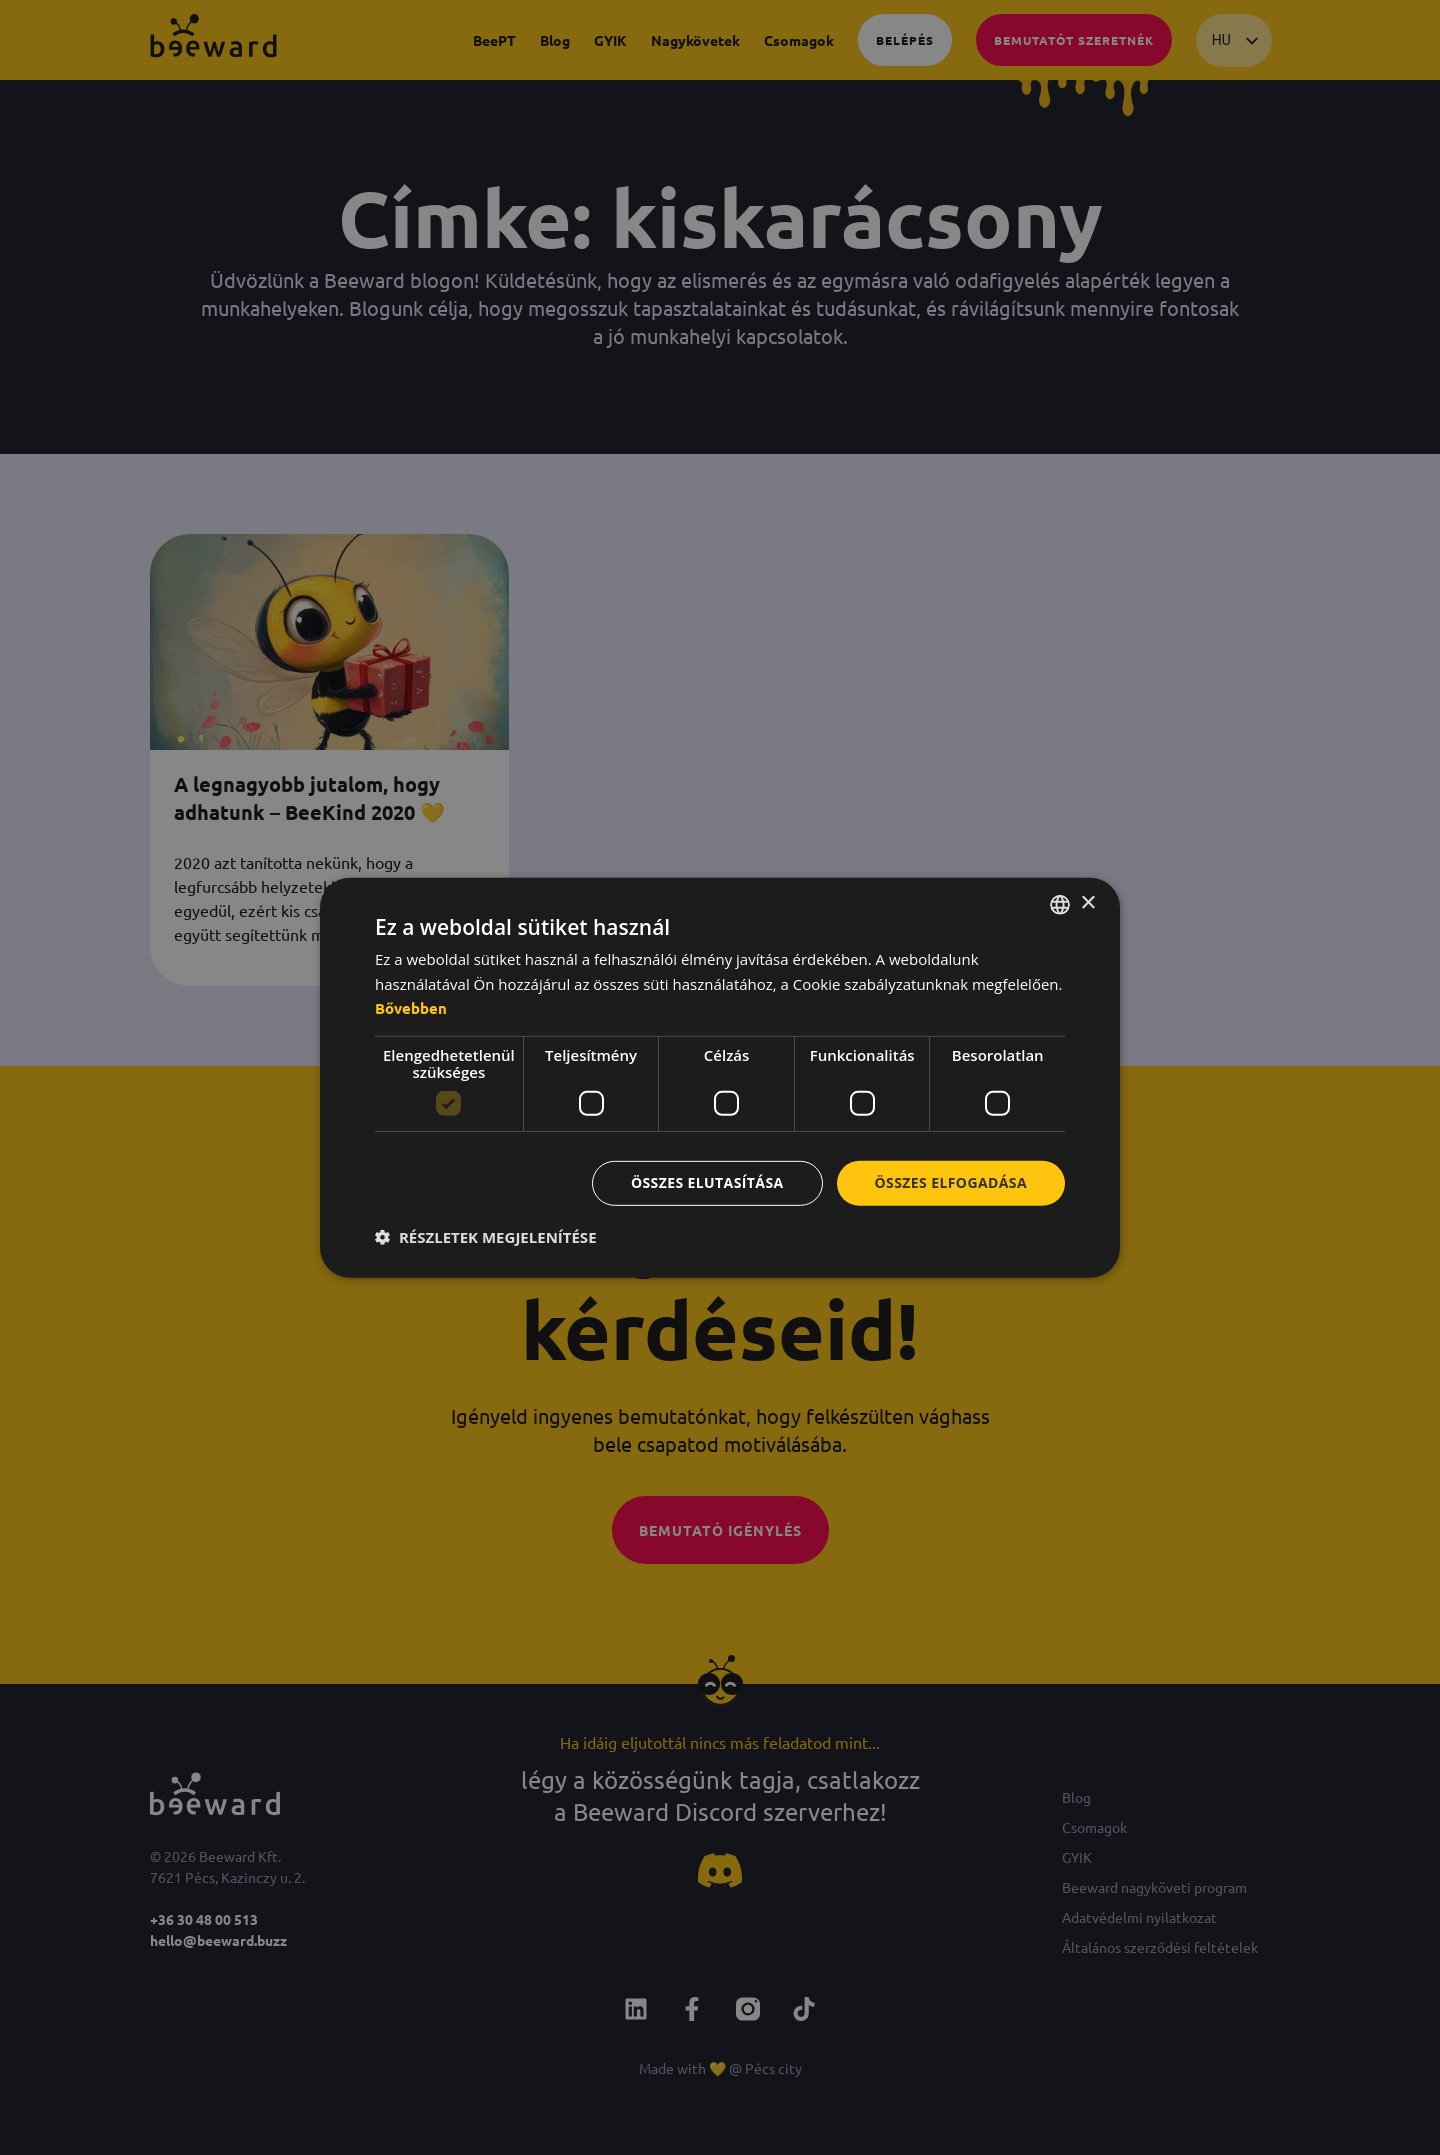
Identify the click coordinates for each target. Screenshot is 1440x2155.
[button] (486, 1237)
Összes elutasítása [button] (707, 1182)
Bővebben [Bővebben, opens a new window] (411, 1008)
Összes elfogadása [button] (951, 1182)
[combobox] (1060, 904)
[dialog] (720, 1077)
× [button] (1087, 903)
